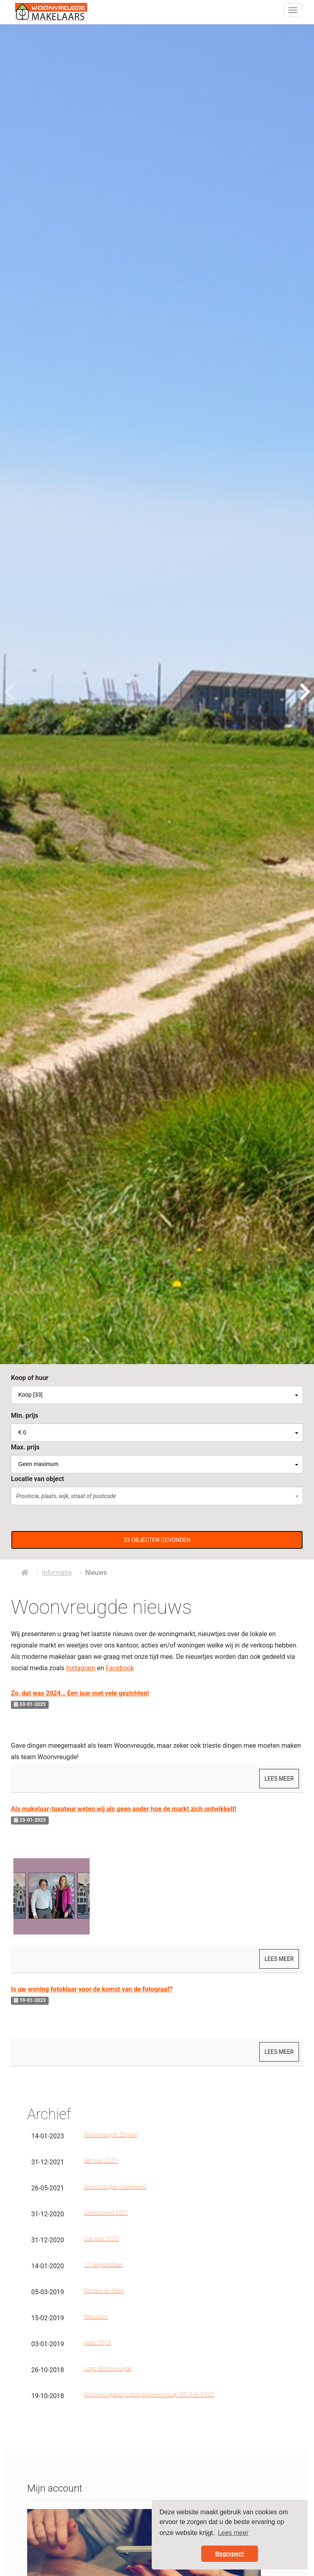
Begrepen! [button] (229, 2553)
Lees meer (279, 1778)
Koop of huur (29, 1378)
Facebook (120, 1668)
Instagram (80, 1668)
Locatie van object (37, 1479)
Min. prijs (24, 1415)
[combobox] (157, 1395)
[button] (157, 1540)
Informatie (57, 1572)
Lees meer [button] (233, 2532)
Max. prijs (25, 1447)
